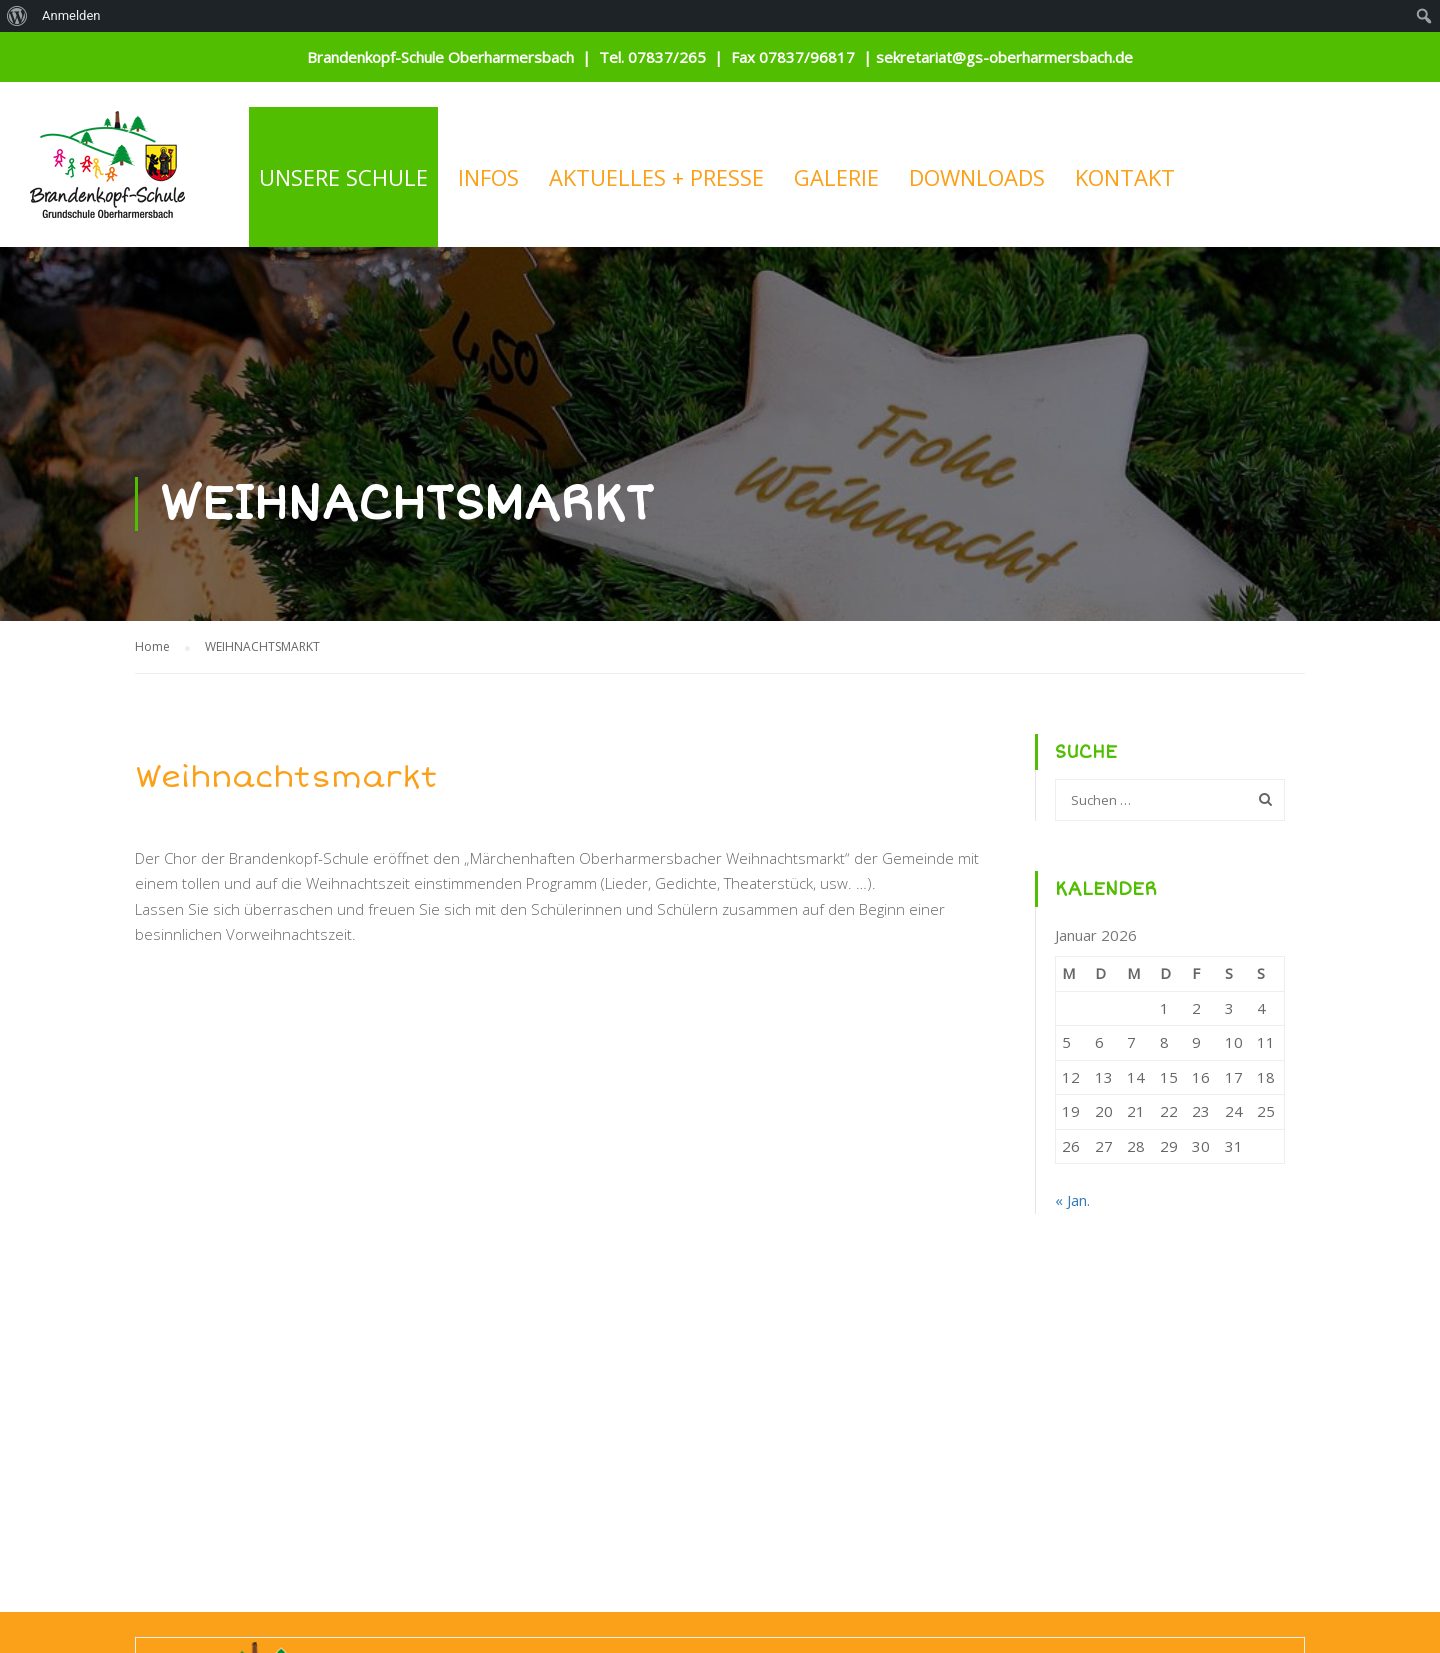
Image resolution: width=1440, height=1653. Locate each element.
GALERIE (836, 177)
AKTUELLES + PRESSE (656, 177)
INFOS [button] (488, 177)
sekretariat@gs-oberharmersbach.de (1004, 57)
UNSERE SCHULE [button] (343, 177)
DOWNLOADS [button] (977, 177)
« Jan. (1072, 1200)
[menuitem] (17, 16)
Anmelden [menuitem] (71, 15)
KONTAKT (1125, 177)
